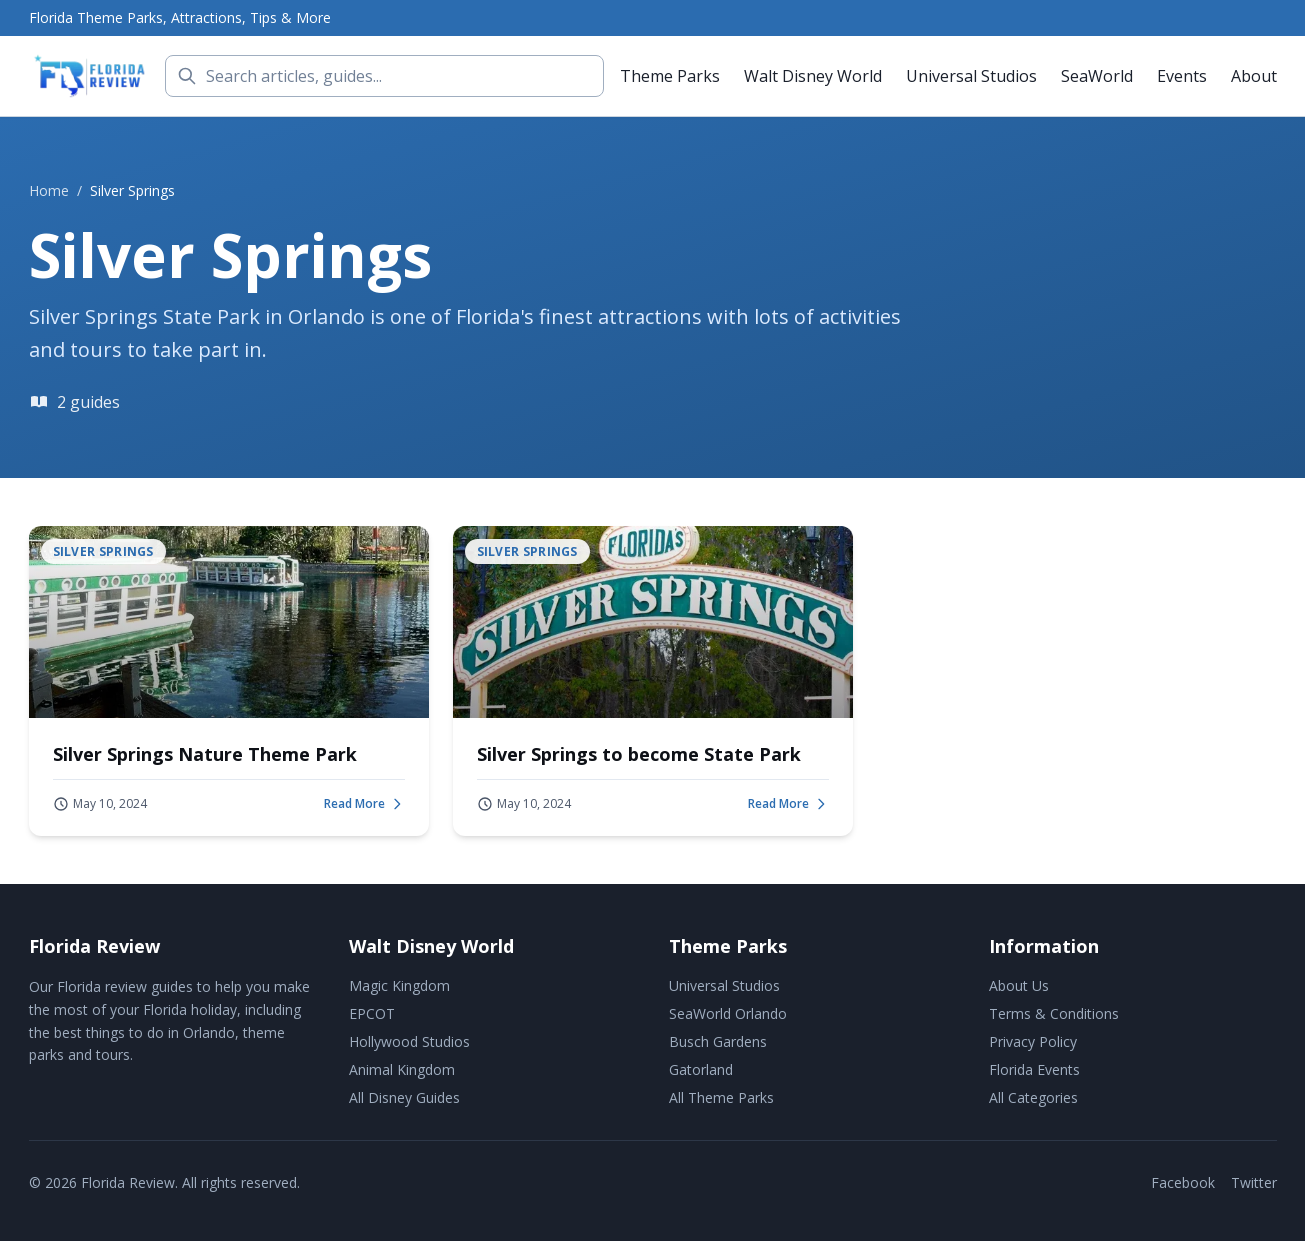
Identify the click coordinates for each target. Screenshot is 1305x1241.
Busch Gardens (718, 1041)
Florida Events (1034, 1069)
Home (49, 190)
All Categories (1033, 1097)
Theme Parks (670, 76)
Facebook (1183, 1182)
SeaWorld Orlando (728, 1013)
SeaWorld (1097, 76)
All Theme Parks (721, 1097)
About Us (1019, 985)
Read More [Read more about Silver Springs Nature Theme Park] (364, 804)
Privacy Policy (1033, 1041)
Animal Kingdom (402, 1069)
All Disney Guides (404, 1097)
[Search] (384, 76)
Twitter (1254, 1182)
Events (1182, 76)
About (1254, 76)
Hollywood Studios (409, 1041)
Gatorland (701, 1069)
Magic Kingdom (399, 985)
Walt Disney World (813, 76)
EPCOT (372, 1013)
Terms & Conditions (1054, 1013)
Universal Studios (971, 76)
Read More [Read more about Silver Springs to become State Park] (788, 804)
